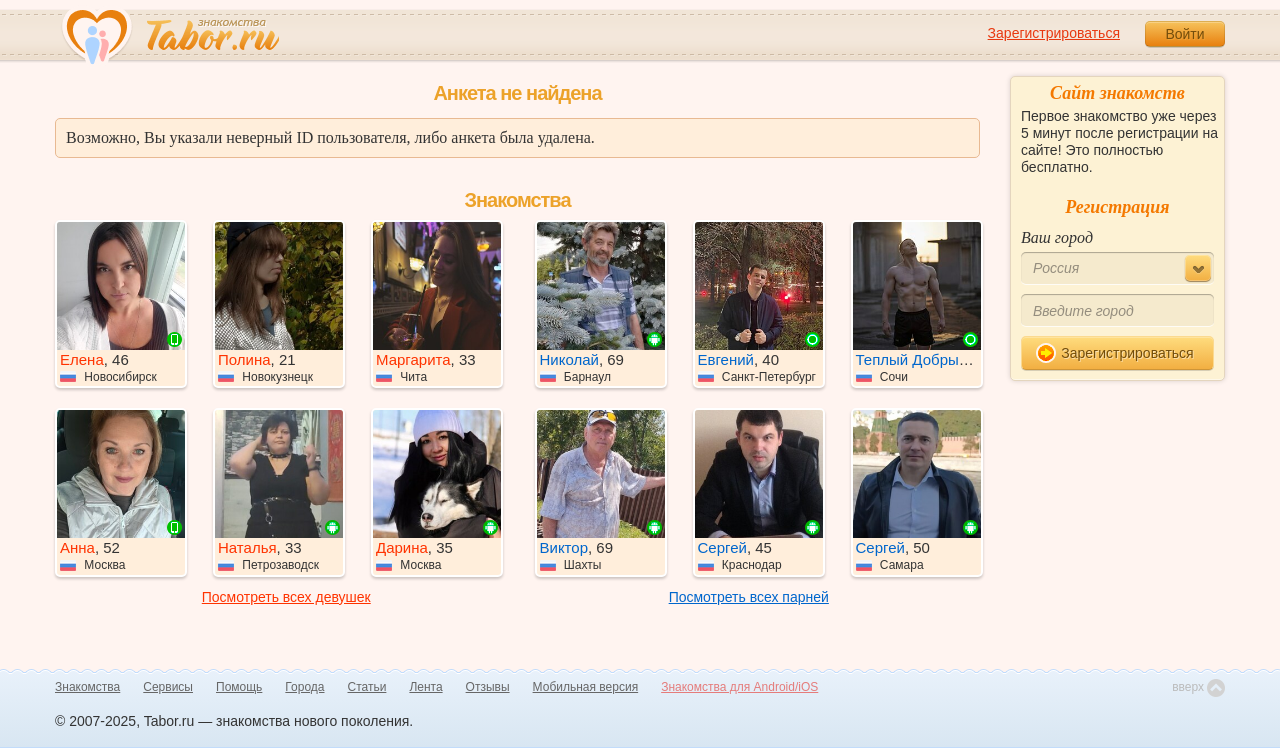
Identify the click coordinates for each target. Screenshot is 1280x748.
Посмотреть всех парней (749, 597)
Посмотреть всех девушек (286, 597)
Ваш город (1057, 237)
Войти (1184, 34)
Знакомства (87, 687)
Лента (425, 687)
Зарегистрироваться (1054, 33)
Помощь (239, 687)
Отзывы (488, 687)
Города (304, 687)
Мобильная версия (586, 687)
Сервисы (168, 687)
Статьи (367, 687)
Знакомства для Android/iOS (739, 687)
